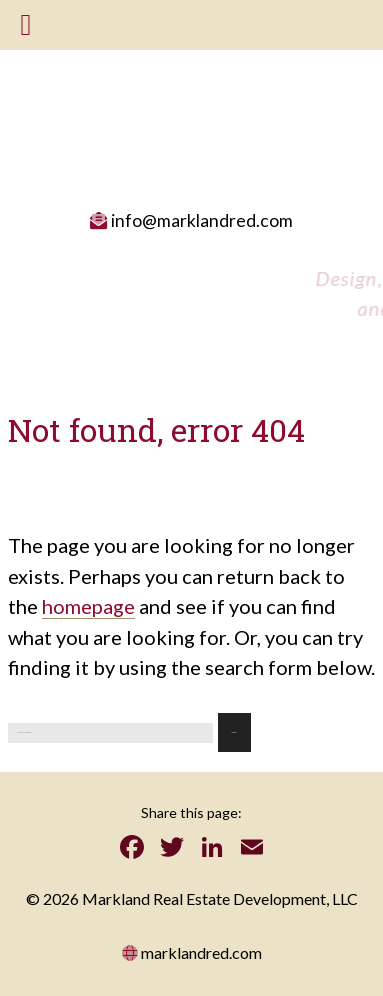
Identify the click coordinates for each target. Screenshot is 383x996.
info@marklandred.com (191, 220)
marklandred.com (192, 952)
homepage (88, 606)
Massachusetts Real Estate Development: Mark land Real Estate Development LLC (190, 110)
